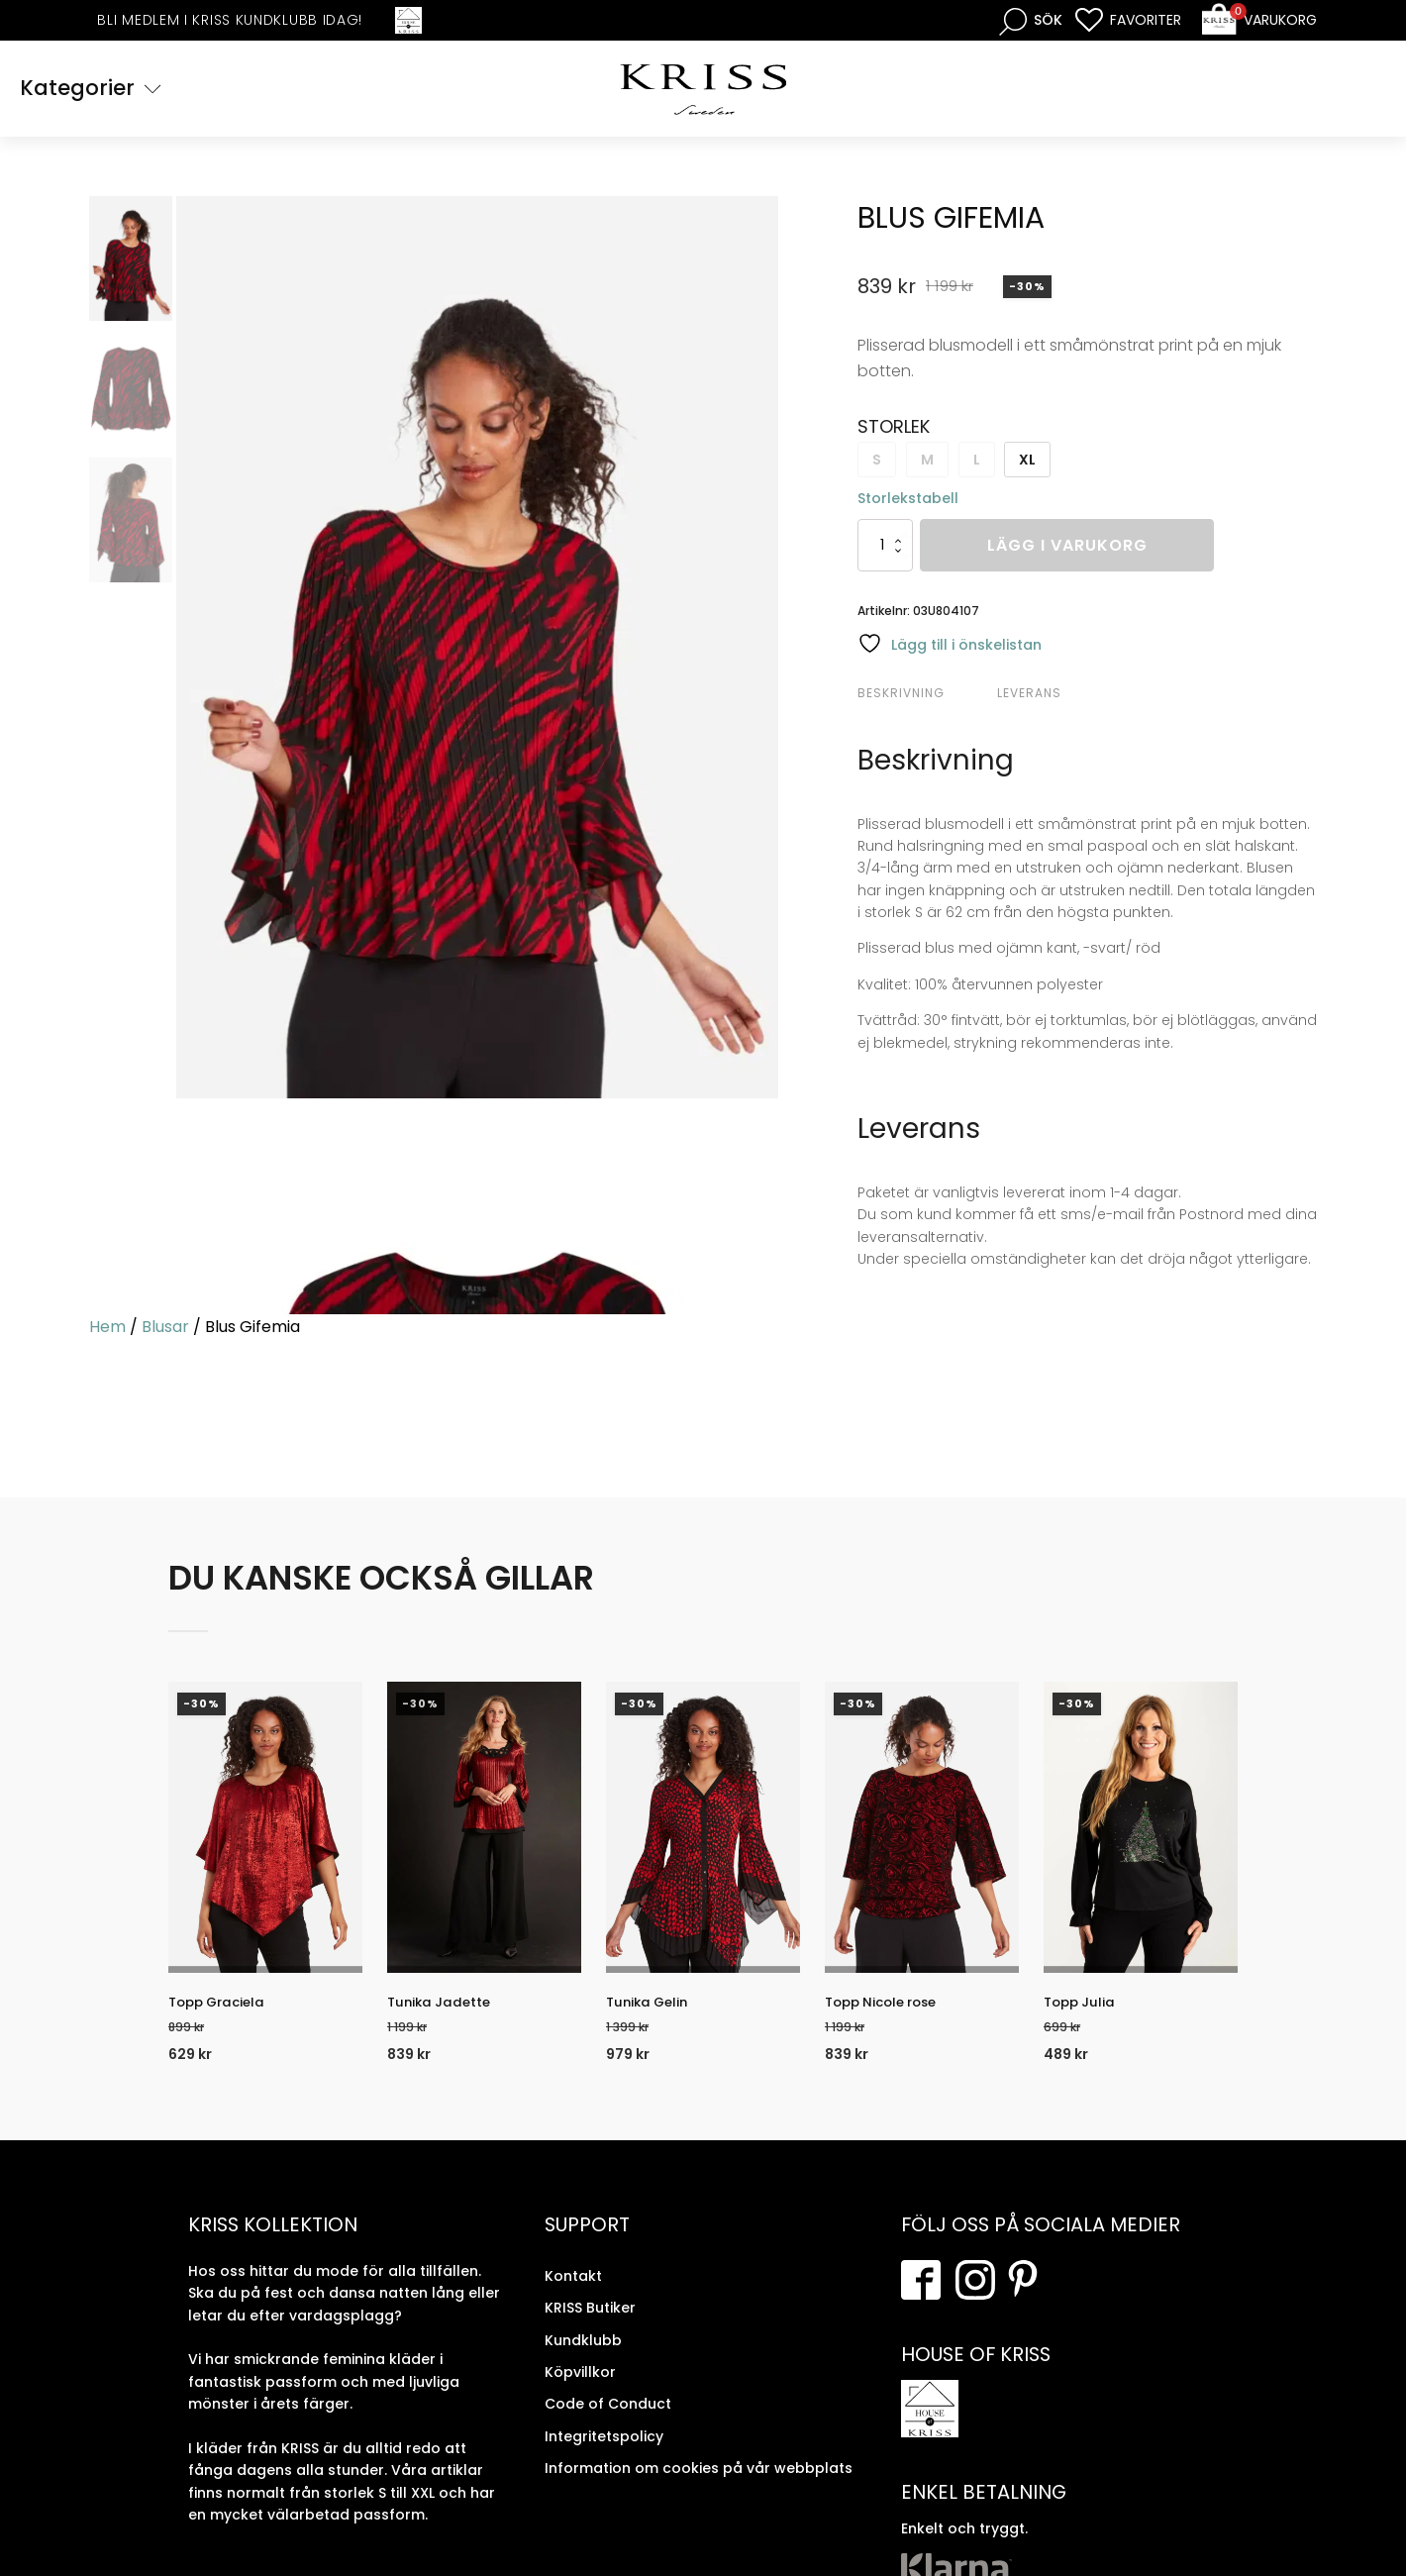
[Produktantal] (885, 548)
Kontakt (573, 2294)
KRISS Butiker (590, 2325)
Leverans (1029, 695)
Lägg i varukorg (1067, 548)
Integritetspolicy (604, 2454)
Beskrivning (901, 695)
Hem (107, 1329)
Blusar (165, 1329)
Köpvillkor (580, 2390)
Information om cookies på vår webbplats (699, 2486)
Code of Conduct (608, 2421)
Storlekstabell (907, 501)
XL (1027, 462)
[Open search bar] (1030, 20)
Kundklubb (583, 2358)
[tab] (924, 696)
